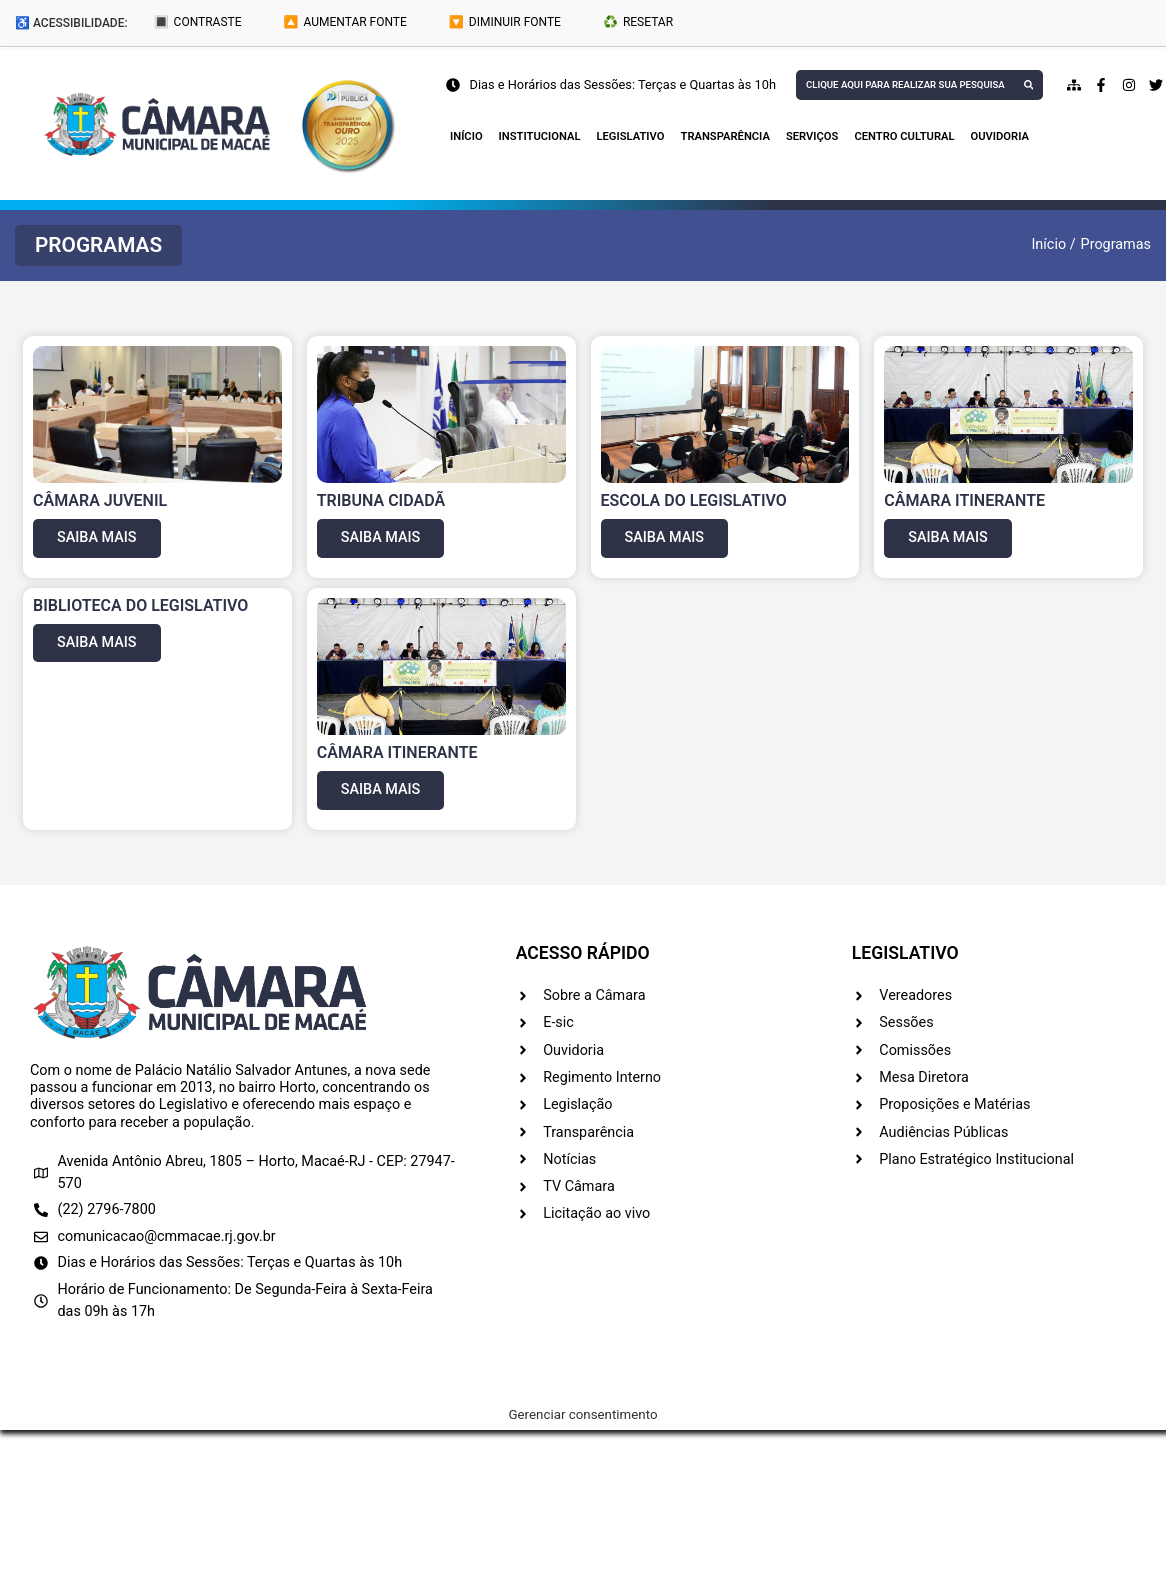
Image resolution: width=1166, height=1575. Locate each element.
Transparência (725, 136)
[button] (98, 245)
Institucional (540, 136)
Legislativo (631, 136)
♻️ (638, 22)
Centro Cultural (904, 136)
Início (466, 136)
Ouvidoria (1000, 136)
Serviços (812, 136)
